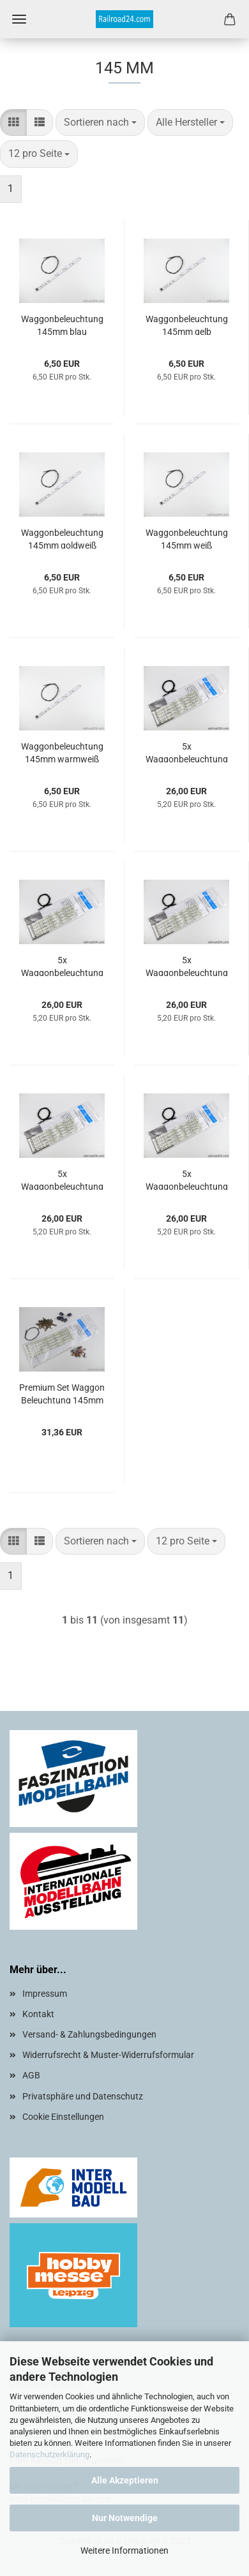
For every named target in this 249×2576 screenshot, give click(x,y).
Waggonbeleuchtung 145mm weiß (187, 538)
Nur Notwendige (125, 2518)
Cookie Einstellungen (63, 2117)
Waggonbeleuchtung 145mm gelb (187, 324)
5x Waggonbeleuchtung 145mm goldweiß (62, 1179)
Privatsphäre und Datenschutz (82, 2096)
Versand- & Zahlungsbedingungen (89, 2034)
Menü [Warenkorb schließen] (19, 19)
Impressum (44, 1993)
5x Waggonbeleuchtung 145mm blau (62, 965)
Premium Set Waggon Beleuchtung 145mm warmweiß (62, 1392)
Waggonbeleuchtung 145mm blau (62, 324)
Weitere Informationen (124, 2550)
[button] (13, 123)
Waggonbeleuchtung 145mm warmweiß (62, 751)
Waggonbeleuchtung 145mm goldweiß (62, 538)
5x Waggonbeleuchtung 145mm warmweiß (187, 751)
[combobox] (100, 123)
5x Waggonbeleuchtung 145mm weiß (187, 1179)
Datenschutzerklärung (49, 2454)
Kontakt (38, 2014)
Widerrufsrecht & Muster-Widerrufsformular (108, 2055)
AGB (31, 2075)
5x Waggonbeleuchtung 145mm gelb (187, 965)
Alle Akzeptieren (124, 2480)
